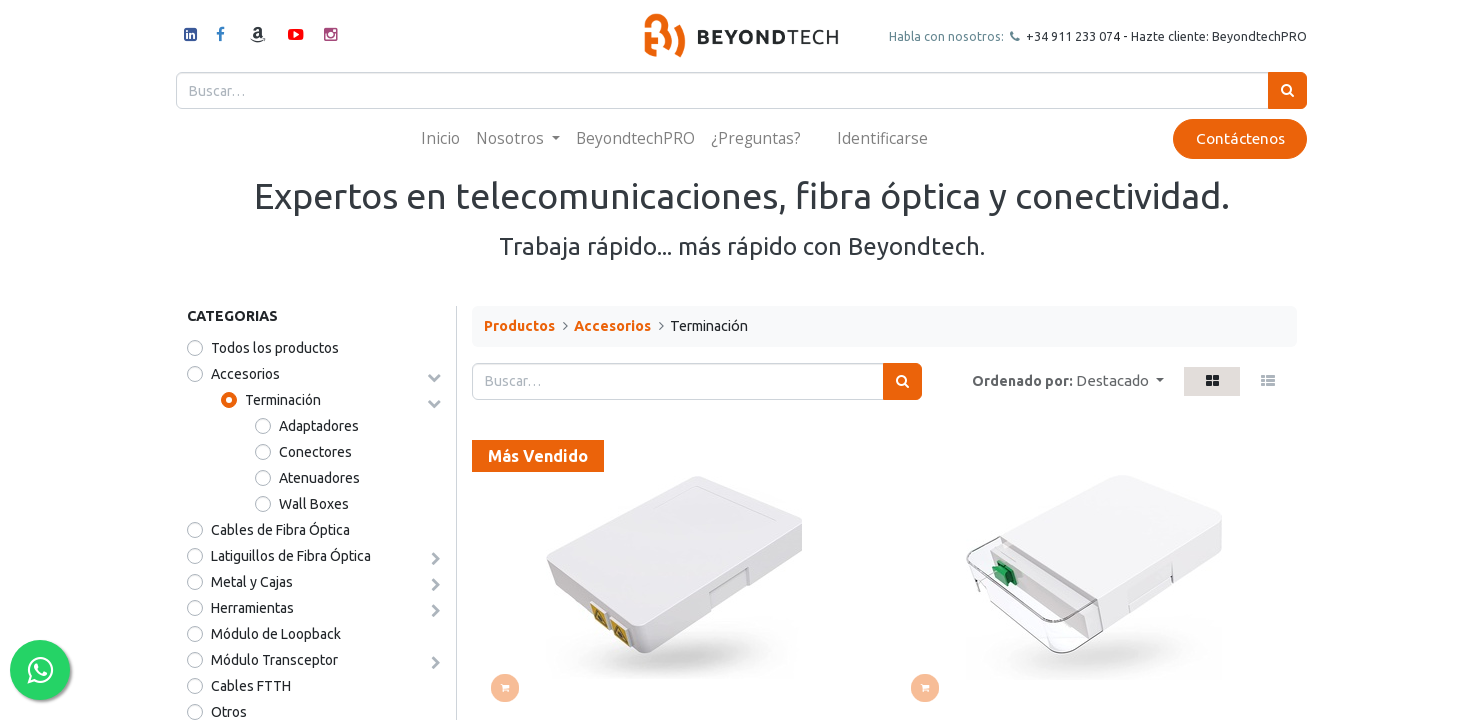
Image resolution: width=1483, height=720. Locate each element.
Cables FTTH (251, 686)
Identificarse (882, 138)
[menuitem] (440, 138)
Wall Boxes (314, 504)
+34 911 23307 (1058, 36)
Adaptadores (319, 426)
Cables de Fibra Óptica (280, 530)
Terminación (283, 400)
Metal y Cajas (252, 582)
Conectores (315, 452)
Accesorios (245, 374)
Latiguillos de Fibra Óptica (291, 556)
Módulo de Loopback (276, 634)
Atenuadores (319, 478)
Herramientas (252, 608)
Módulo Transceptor (274, 660)
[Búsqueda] (1277, 90)
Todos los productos (275, 348)
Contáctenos (1229, 138)
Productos (519, 326)
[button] (1120, 381)
